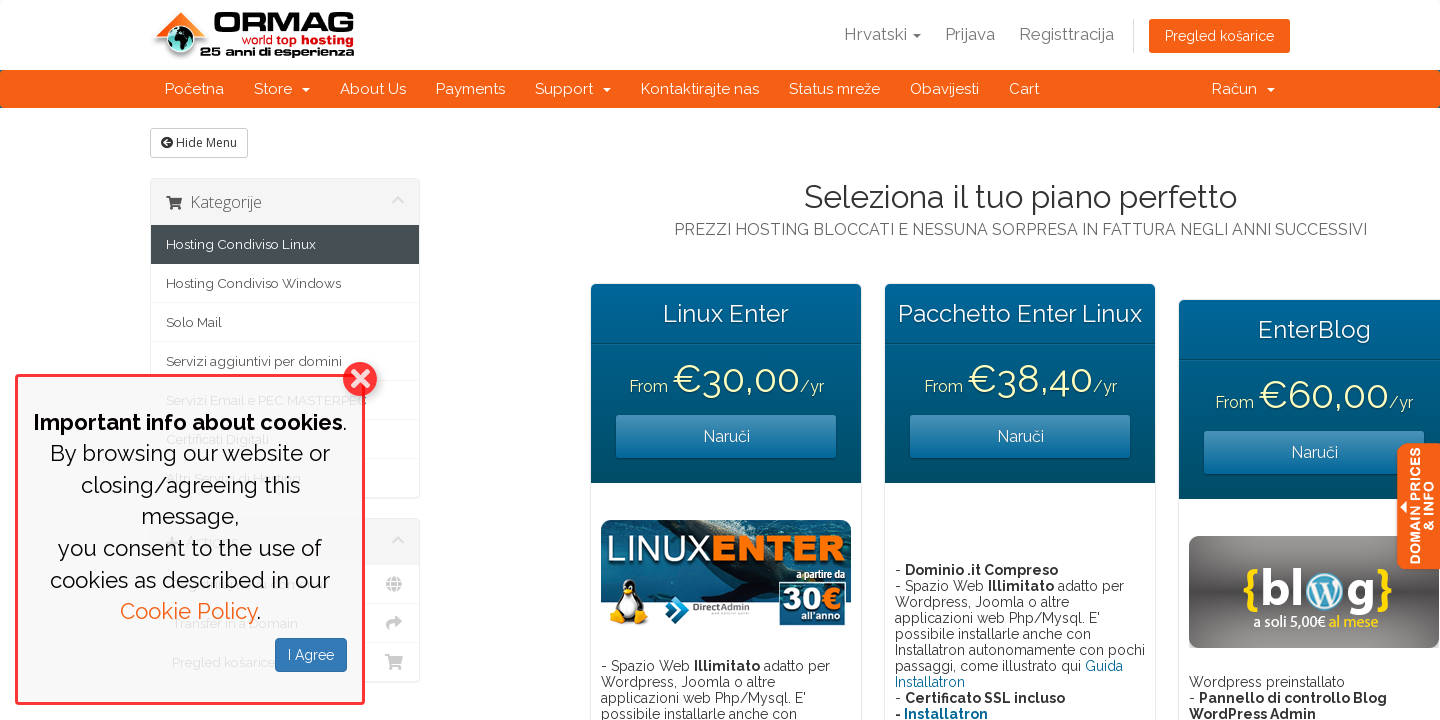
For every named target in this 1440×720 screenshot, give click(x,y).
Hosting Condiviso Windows (253, 283)
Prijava (970, 34)
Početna (194, 89)
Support (573, 89)
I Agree (311, 655)
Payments (470, 89)
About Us (373, 89)
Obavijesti (944, 89)
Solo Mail (194, 322)
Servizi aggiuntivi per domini (254, 361)
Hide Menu (199, 142)
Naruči (726, 436)
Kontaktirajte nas (700, 89)
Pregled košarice (1219, 36)
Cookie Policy (188, 611)
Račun (1243, 89)
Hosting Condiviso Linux (241, 244)
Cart (1024, 89)
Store (282, 89)
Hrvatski (882, 34)
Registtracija (1066, 34)
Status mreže (834, 89)
